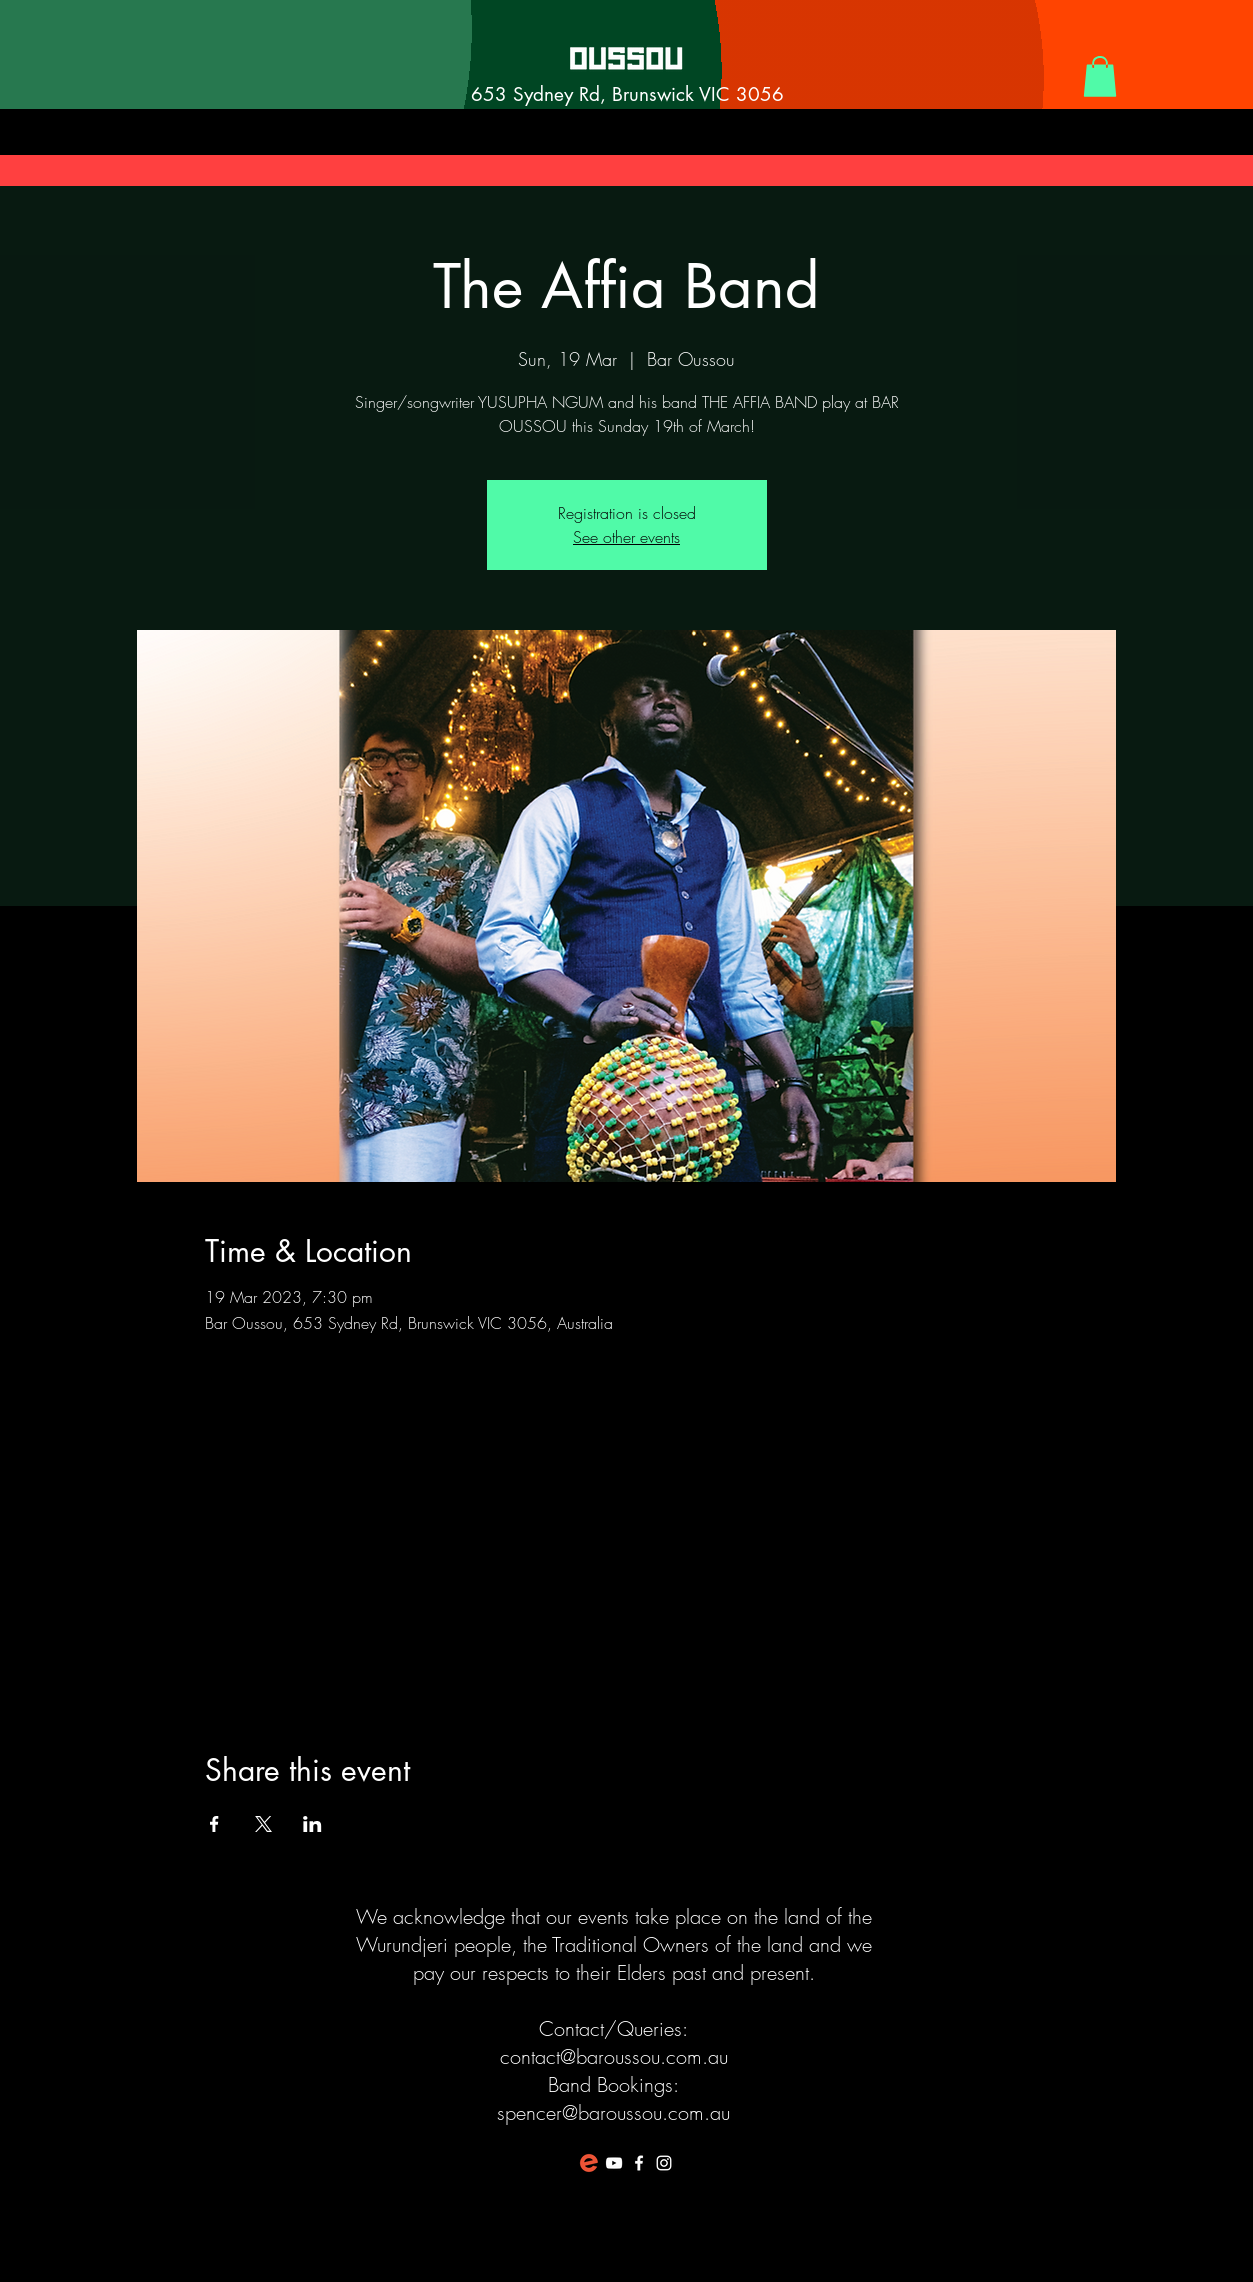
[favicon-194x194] (589, 2163)
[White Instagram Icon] (664, 2163)
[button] (1100, 76)
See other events (626, 537)
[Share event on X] (263, 1824)
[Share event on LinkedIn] (312, 1824)
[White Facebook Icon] (639, 2163)
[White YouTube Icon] (614, 2163)
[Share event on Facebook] (214, 1824)
